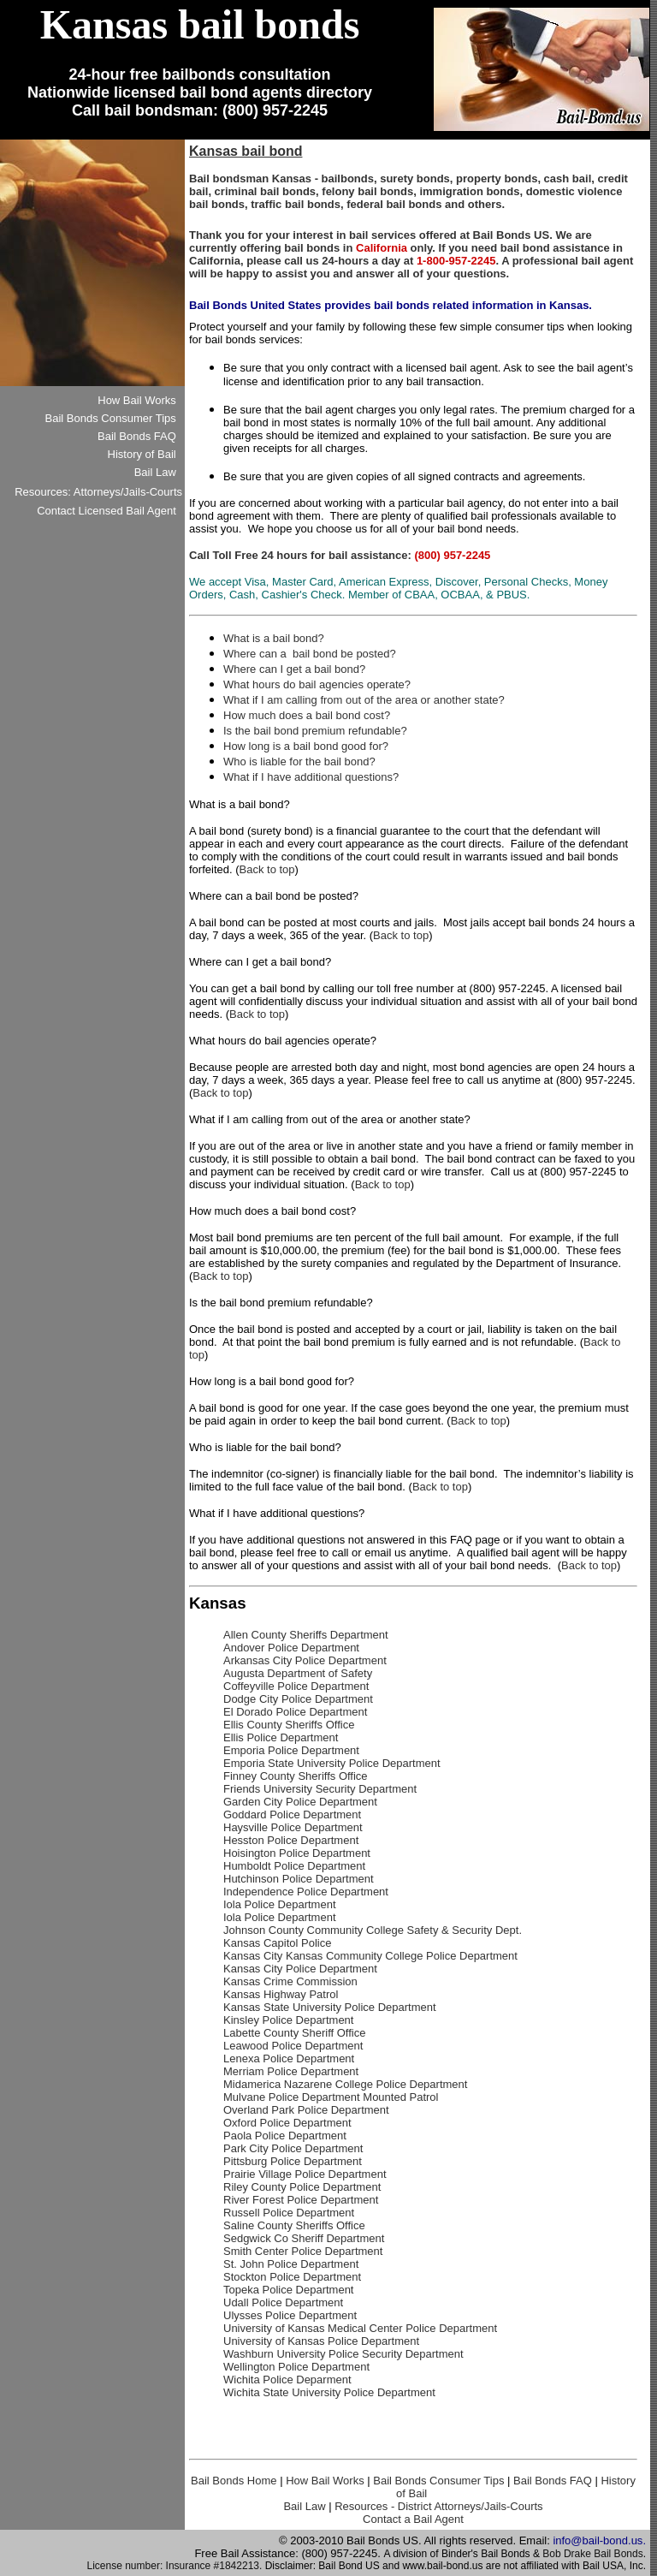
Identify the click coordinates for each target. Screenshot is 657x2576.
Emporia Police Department (291, 1750)
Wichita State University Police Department (329, 2392)
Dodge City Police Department (298, 1699)
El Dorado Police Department (295, 1711)
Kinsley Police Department (288, 2020)
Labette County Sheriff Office (294, 2032)
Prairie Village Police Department (305, 2174)
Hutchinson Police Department (298, 1878)
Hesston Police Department (290, 1840)
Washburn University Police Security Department (343, 2353)
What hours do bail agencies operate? (317, 684)
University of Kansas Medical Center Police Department (360, 2328)
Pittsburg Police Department (292, 2161)
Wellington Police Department (296, 2366)
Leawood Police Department (293, 2045)
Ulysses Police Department (290, 2315)
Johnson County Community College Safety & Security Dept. (372, 1930)
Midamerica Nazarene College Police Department (345, 2084)
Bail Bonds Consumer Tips (438, 2480)
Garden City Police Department (300, 1801)
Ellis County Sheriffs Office (288, 1724)
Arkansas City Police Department (305, 1660)
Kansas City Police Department (300, 1968)
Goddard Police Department (292, 1814)
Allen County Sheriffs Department (305, 1634)
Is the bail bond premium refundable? (315, 730)
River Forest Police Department (300, 2199)
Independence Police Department (305, 1891)
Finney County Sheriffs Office (295, 1776)
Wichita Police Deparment (287, 2379)
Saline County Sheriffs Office (294, 2225)
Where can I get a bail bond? (294, 669)
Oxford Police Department (287, 2122)
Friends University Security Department (320, 1788)
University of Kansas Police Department (321, 2341)
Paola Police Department (284, 2135)
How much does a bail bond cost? (306, 715)
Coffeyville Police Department (296, 1686)
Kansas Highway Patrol (280, 1994)
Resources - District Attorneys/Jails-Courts (438, 2506)
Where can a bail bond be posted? (309, 653)
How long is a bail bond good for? (305, 746)
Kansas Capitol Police (277, 1942)
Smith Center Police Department (302, 2251)
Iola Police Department (279, 1904)
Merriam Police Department (290, 2071)
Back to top (267, 869)
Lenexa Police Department (288, 2058)
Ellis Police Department (280, 1737)
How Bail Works (325, 2480)
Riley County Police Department (302, 2186)
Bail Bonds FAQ (552, 2480)
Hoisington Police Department (296, 1853)
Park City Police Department (293, 2148)
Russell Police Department (288, 2212)
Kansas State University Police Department (329, 2007)
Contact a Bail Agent (413, 2519)
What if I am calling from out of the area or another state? (364, 699)
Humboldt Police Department (294, 1865)
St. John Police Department (290, 2264)
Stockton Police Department (292, 2276)
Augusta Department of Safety (297, 1673)
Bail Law (304, 2506)
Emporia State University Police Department (332, 1763)
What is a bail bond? (273, 638)
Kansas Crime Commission (290, 1981)
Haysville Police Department (293, 1827)
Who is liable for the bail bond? (299, 761)
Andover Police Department (291, 1647)
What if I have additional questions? (311, 776)
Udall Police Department (283, 2302)
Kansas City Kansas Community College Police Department (370, 1955)
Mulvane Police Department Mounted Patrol (330, 2097)
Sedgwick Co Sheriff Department (303, 2238)
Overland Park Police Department (306, 2109)
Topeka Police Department (288, 2289)
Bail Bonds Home (233, 2480)
